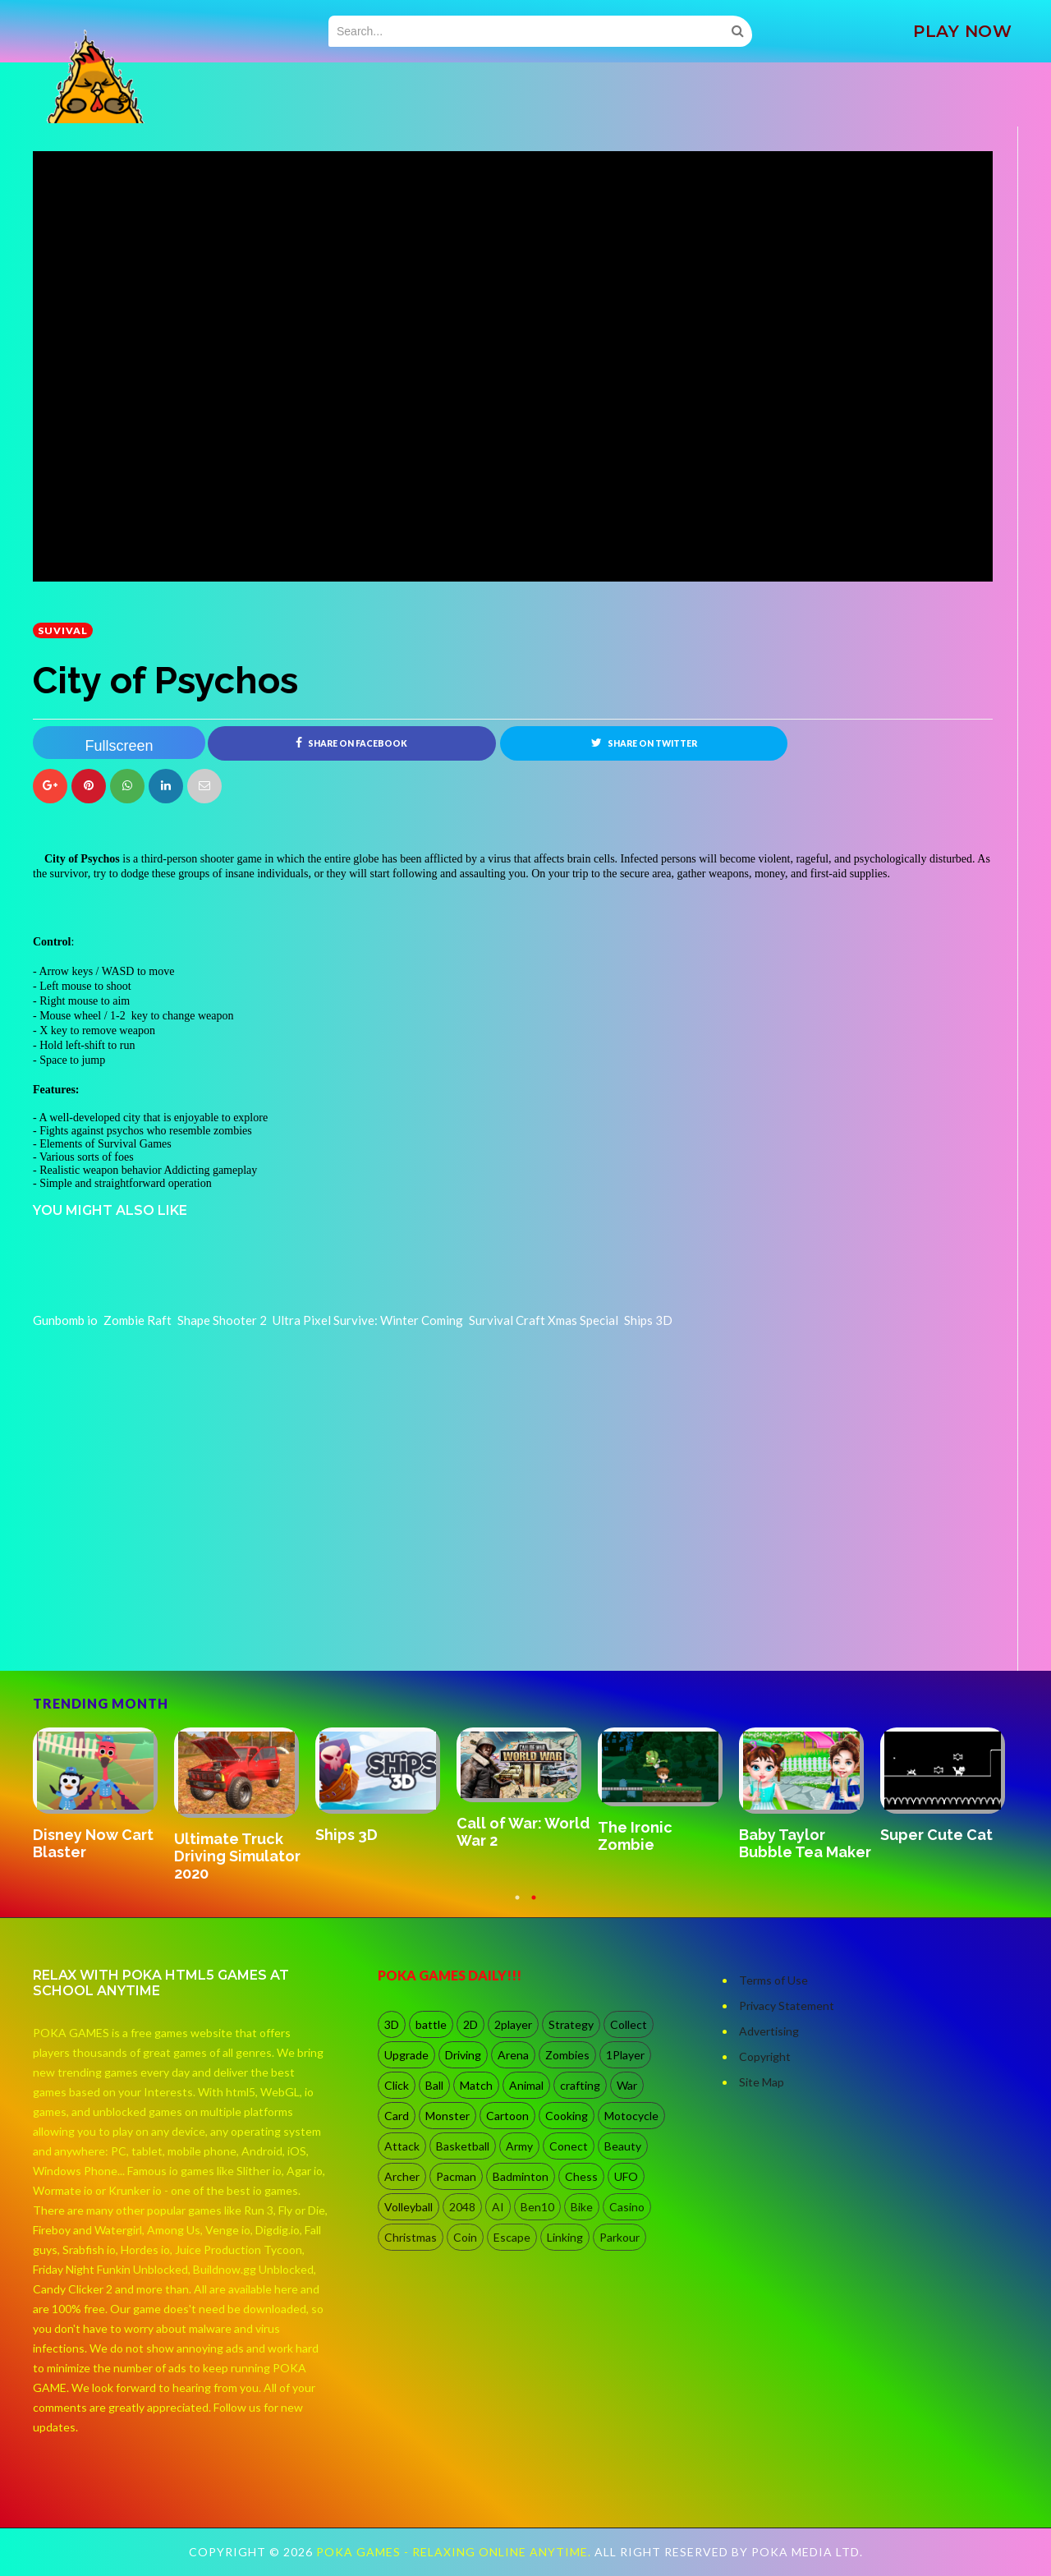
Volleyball (408, 2208)
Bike (582, 2208)
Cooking (566, 2116)
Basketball (462, 2147)
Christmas (410, 2238)
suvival (63, 630)
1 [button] (517, 1906)
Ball (434, 2086)
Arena (513, 2056)
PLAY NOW (962, 31)
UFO (626, 2177)
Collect (628, 2025)
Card (396, 2116)
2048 (462, 2208)
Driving (463, 2056)
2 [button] (534, 1906)
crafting (580, 2086)
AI (498, 2208)
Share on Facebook (351, 742)
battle (431, 2025)
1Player (625, 2056)
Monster (447, 2116)
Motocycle (631, 2116)
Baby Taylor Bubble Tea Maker (805, 1844)
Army (519, 2147)
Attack (402, 2147)
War (627, 2086)
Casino (627, 2208)
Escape (511, 2238)
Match (476, 2086)
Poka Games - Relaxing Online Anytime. (455, 2553)
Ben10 (537, 2208)
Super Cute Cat (936, 1834)
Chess (581, 2177)
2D (470, 2025)
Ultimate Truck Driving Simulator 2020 (237, 1856)
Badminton (520, 2177)
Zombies (567, 2056)
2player (513, 2025)
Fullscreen (119, 746)
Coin (465, 2238)
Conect (568, 2147)
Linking (565, 2238)
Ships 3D (346, 1834)
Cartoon (507, 2116)
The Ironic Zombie (635, 1836)
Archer (402, 2177)
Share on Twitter (644, 742)
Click (396, 2086)
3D (391, 2025)
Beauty (622, 2147)
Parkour (619, 2238)
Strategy (571, 2025)
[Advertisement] (156, 1626)
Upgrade (406, 2056)
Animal (526, 2086)
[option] (103, 1796)
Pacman (456, 2177)
